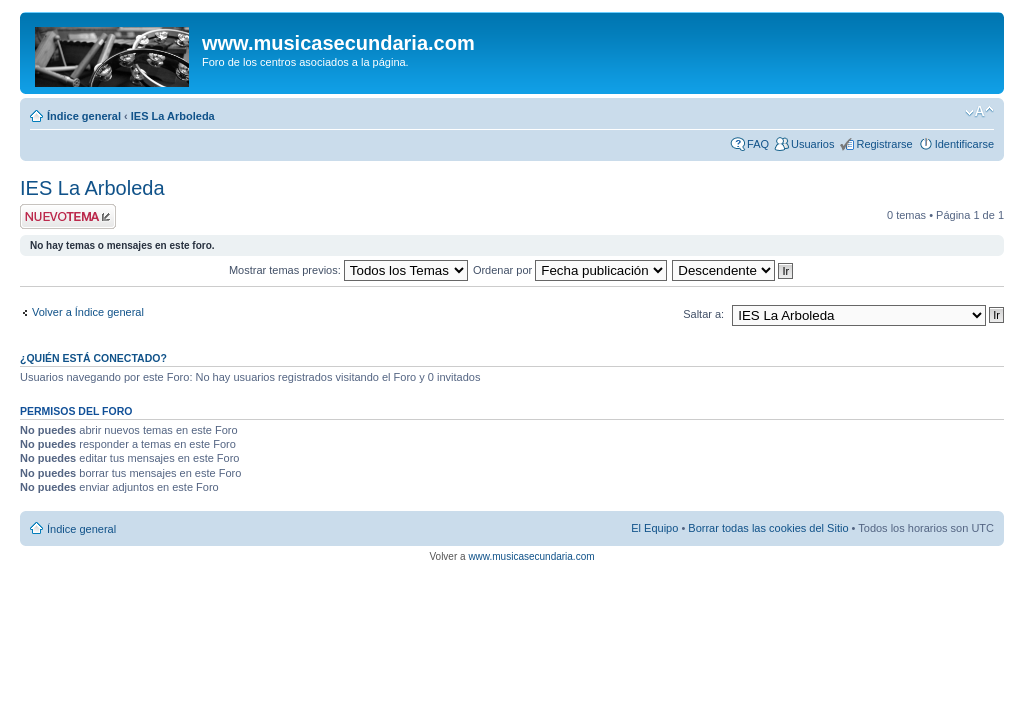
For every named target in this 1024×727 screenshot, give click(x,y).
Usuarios (812, 144)
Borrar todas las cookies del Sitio (768, 528)
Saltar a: (703, 314)
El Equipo (654, 528)
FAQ (758, 144)
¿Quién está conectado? (93, 358)
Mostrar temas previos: (348, 270)
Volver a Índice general (88, 312)
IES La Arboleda (173, 116)
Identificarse (964, 144)
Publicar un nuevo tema (68, 216)
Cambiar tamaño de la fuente (979, 112)
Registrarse (884, 144)
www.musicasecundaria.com (531, 556)
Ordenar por (570, 270)
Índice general (84, 116)
